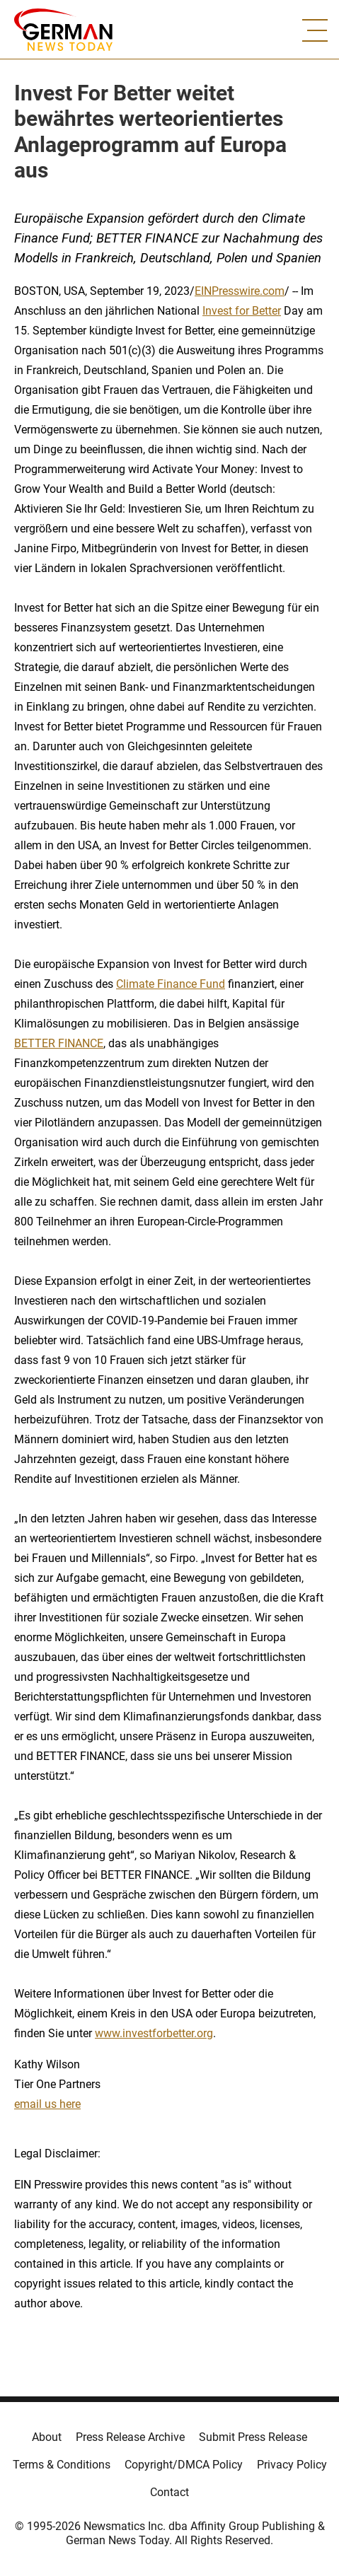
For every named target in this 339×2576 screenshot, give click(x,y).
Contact (169, 2492)
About (47, 2437)
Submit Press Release (253, 2437)
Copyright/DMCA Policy (184, 2464)
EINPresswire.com (240, 291)
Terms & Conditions (61, 2464)
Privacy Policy (292, 2464)
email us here (47, 2104)
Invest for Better (241, 310)
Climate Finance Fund (170, 984)
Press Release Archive (130, 2437)
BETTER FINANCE (58, 1043)
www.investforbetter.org (154, 2033)
